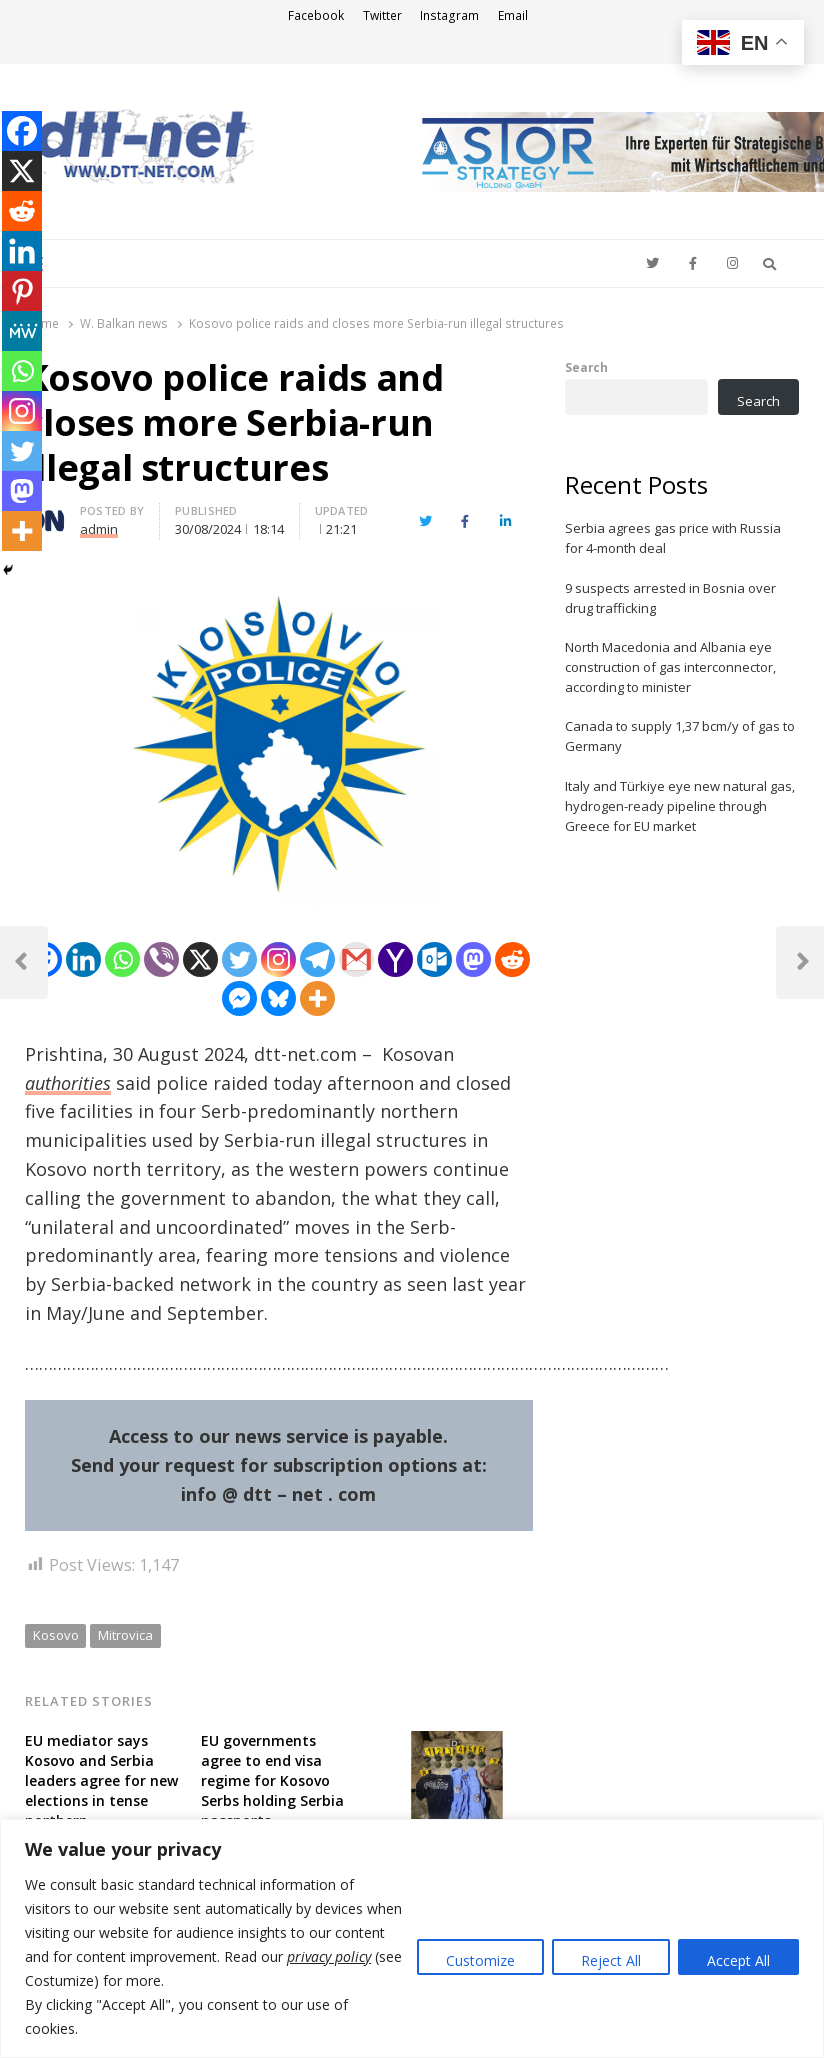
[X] (200, 959)
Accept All (738, 1960)
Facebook (316, 15)
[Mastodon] (473, 959)
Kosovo (56, 1635)
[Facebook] (22, 131)
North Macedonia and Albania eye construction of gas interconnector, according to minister (670, 667)
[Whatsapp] (122, 959)
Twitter (382, 15)
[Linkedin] (83, 959)
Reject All (611, 1960)
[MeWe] (22, 331)
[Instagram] (278, 959)
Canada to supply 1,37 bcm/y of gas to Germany (680, 736)
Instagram (449, 15)
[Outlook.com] (434, 959)
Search (586, 367)
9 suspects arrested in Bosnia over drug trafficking (670, 598)
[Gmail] (356, 959)
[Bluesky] (278, 998)
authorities (68, 1083)
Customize (480, 1960)
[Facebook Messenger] (239, 998)
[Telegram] (317, 959)
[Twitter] (239, 959)
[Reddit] (512, 959)
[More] (317, 998)
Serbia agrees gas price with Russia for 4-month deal (673, 538)
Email (513, 15)
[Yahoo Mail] (395, 959)
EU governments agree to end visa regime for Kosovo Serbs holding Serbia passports (272, 1780)
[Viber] (161, 959)
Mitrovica (125, 1635)
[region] (412, 1938)
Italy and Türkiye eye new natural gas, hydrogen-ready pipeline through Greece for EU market (680, 806)
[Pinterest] (22, 291)
